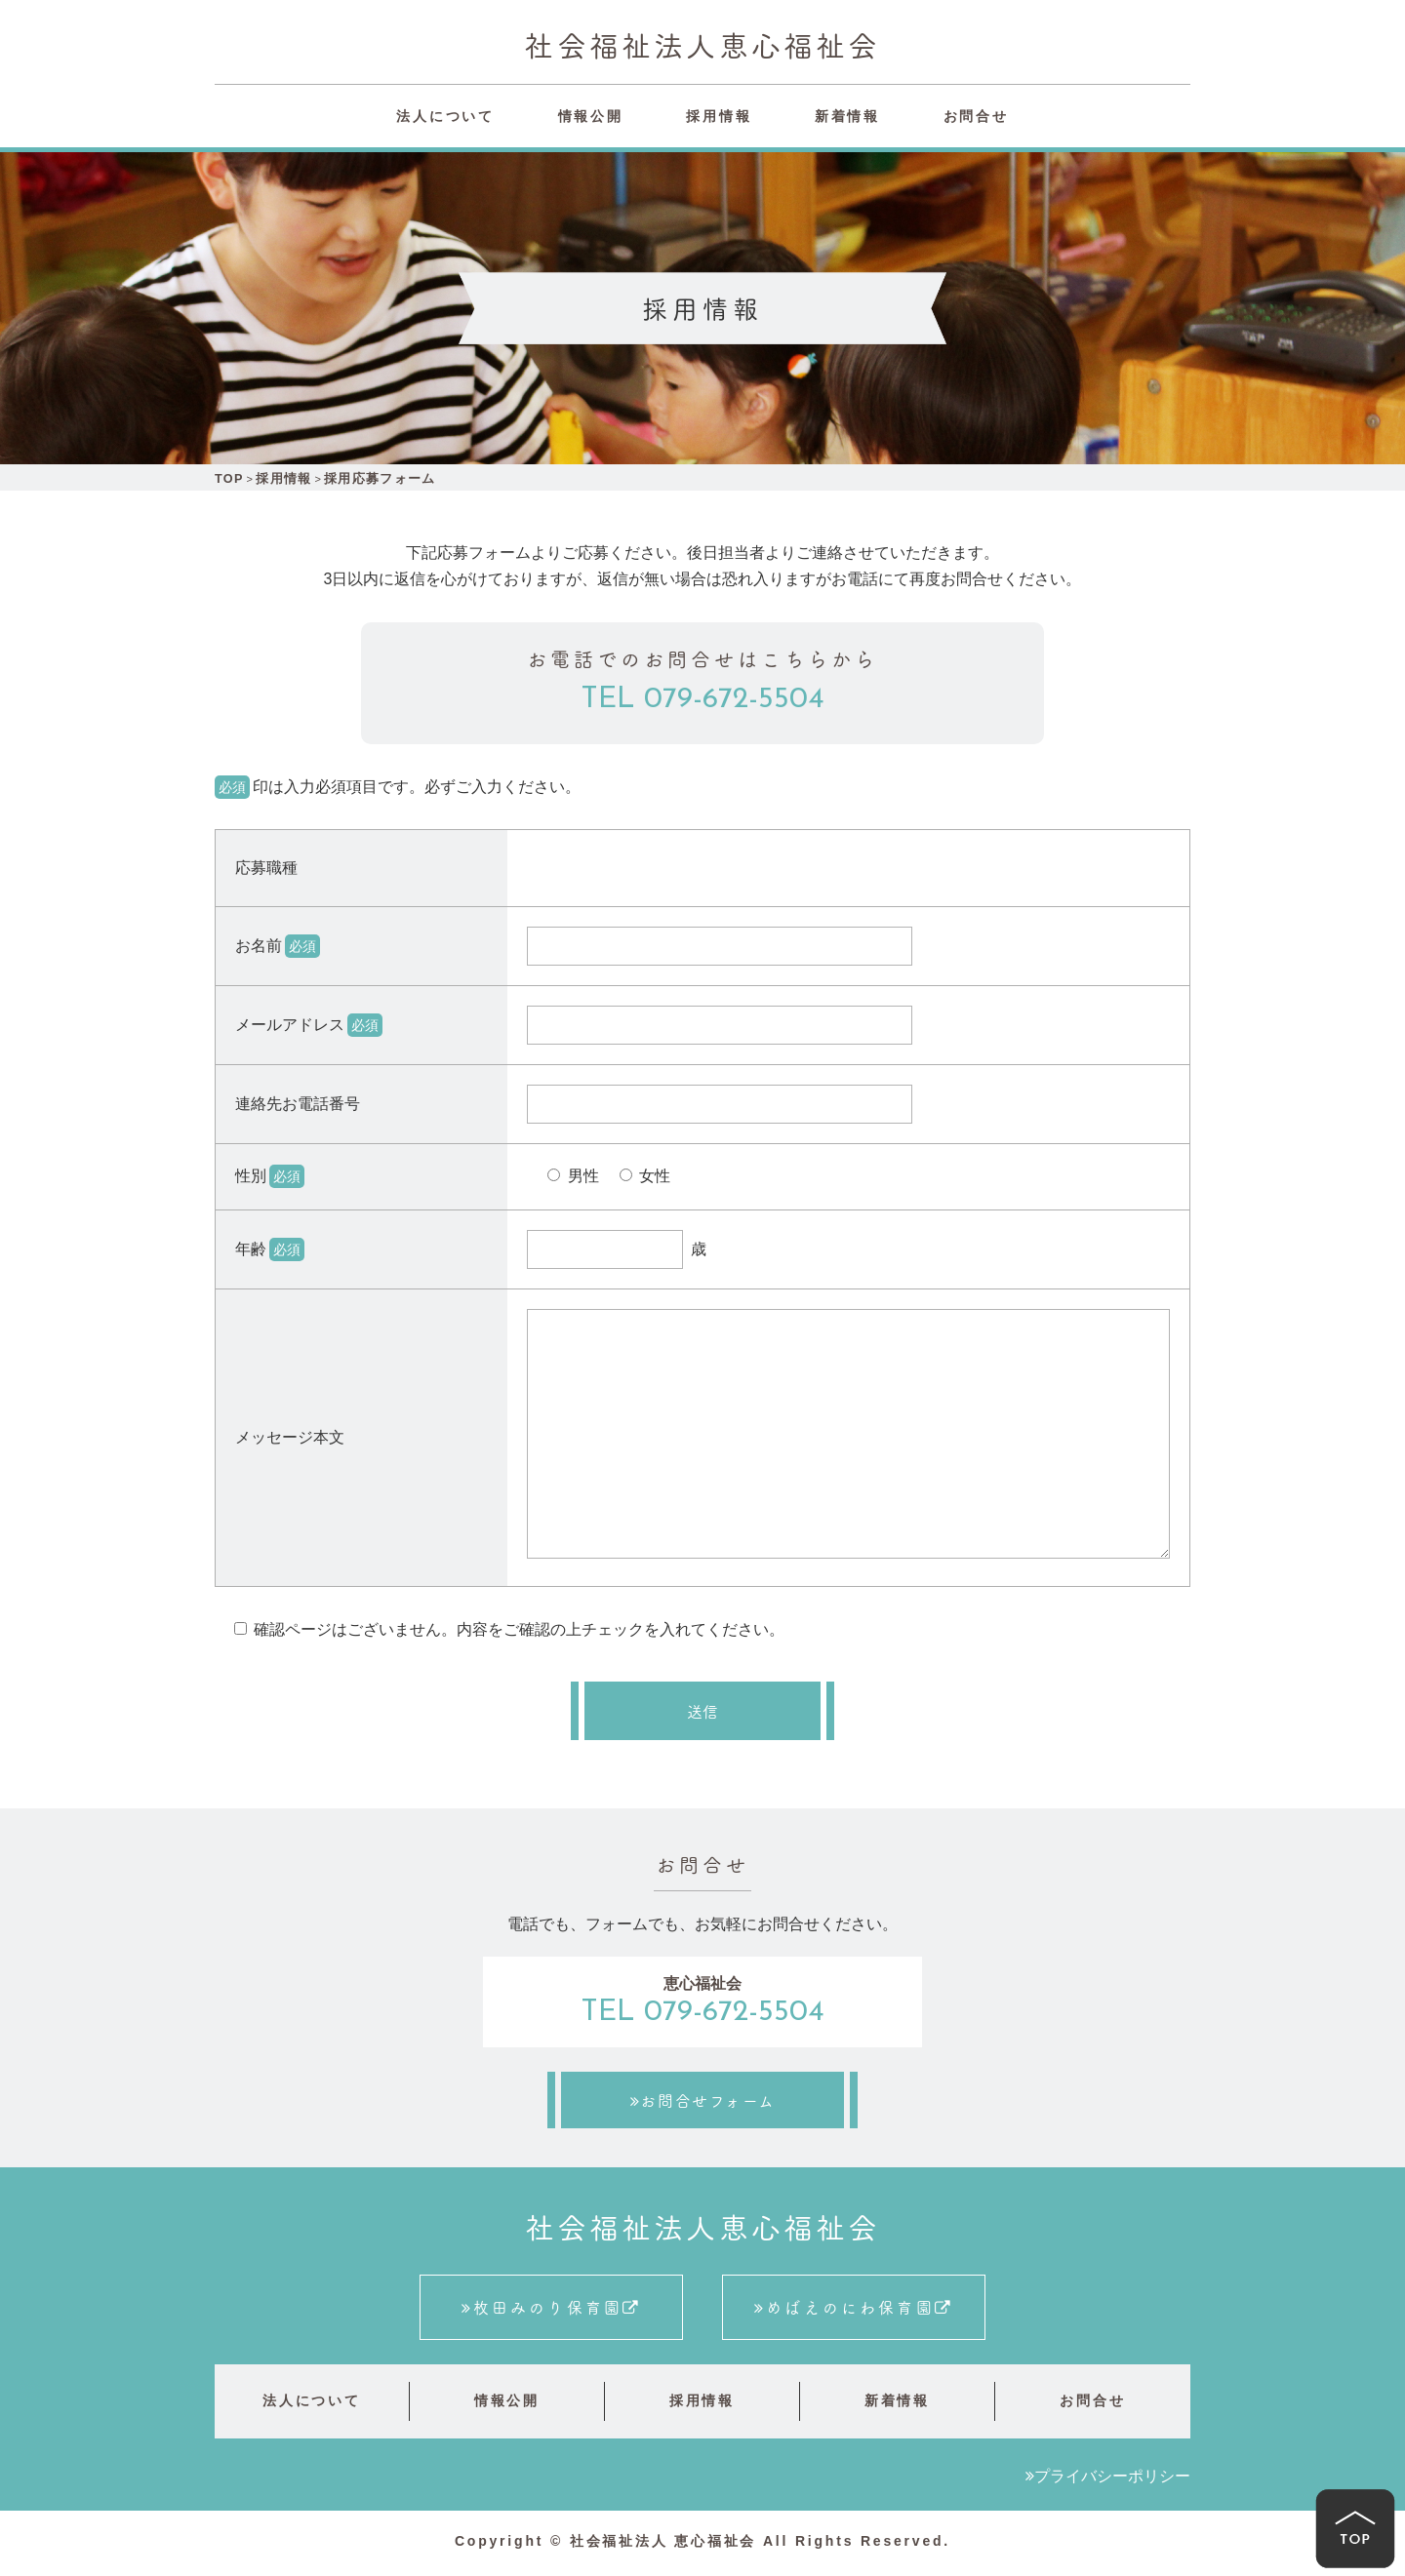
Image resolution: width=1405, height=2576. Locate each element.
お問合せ (976, 116)
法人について (445, 116)
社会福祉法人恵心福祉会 (702, 43)
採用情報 (718, 116)
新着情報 (847, 116)
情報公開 (590, 116)
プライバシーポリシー (1112, 2479)
